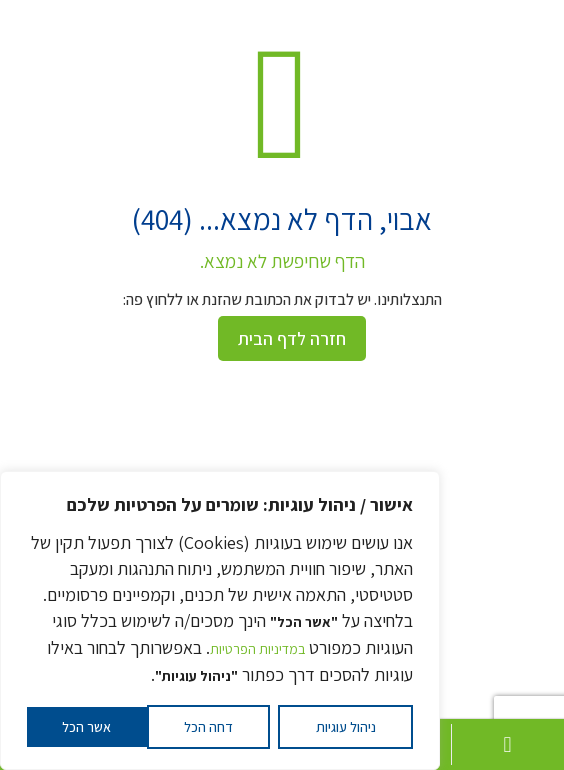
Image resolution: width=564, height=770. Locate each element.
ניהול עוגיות (346, 727)
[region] (220, 620)
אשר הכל (86, 727)
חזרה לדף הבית (292, 338)
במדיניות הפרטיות (257, 649)
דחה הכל (208, 727)
